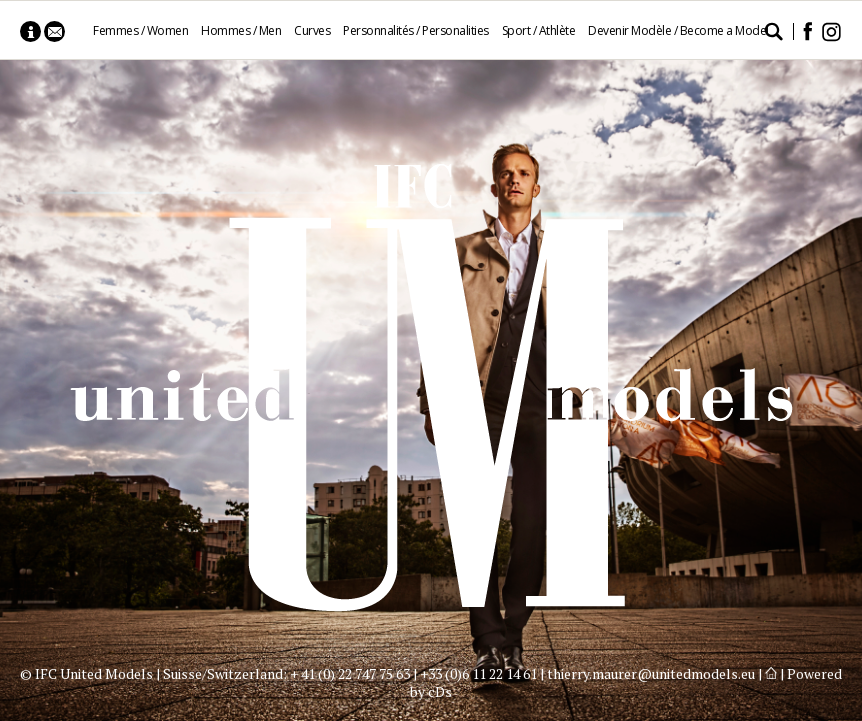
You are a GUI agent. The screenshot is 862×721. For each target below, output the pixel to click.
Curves (312, 30)
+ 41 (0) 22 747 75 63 (350, 673)
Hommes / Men (241, 30)
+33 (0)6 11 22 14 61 (478, 673)
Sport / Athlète (539, 30)
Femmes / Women (140, 30)
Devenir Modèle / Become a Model (678, 30)
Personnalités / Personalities (416, 30)
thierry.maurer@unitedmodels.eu (651, 673)
